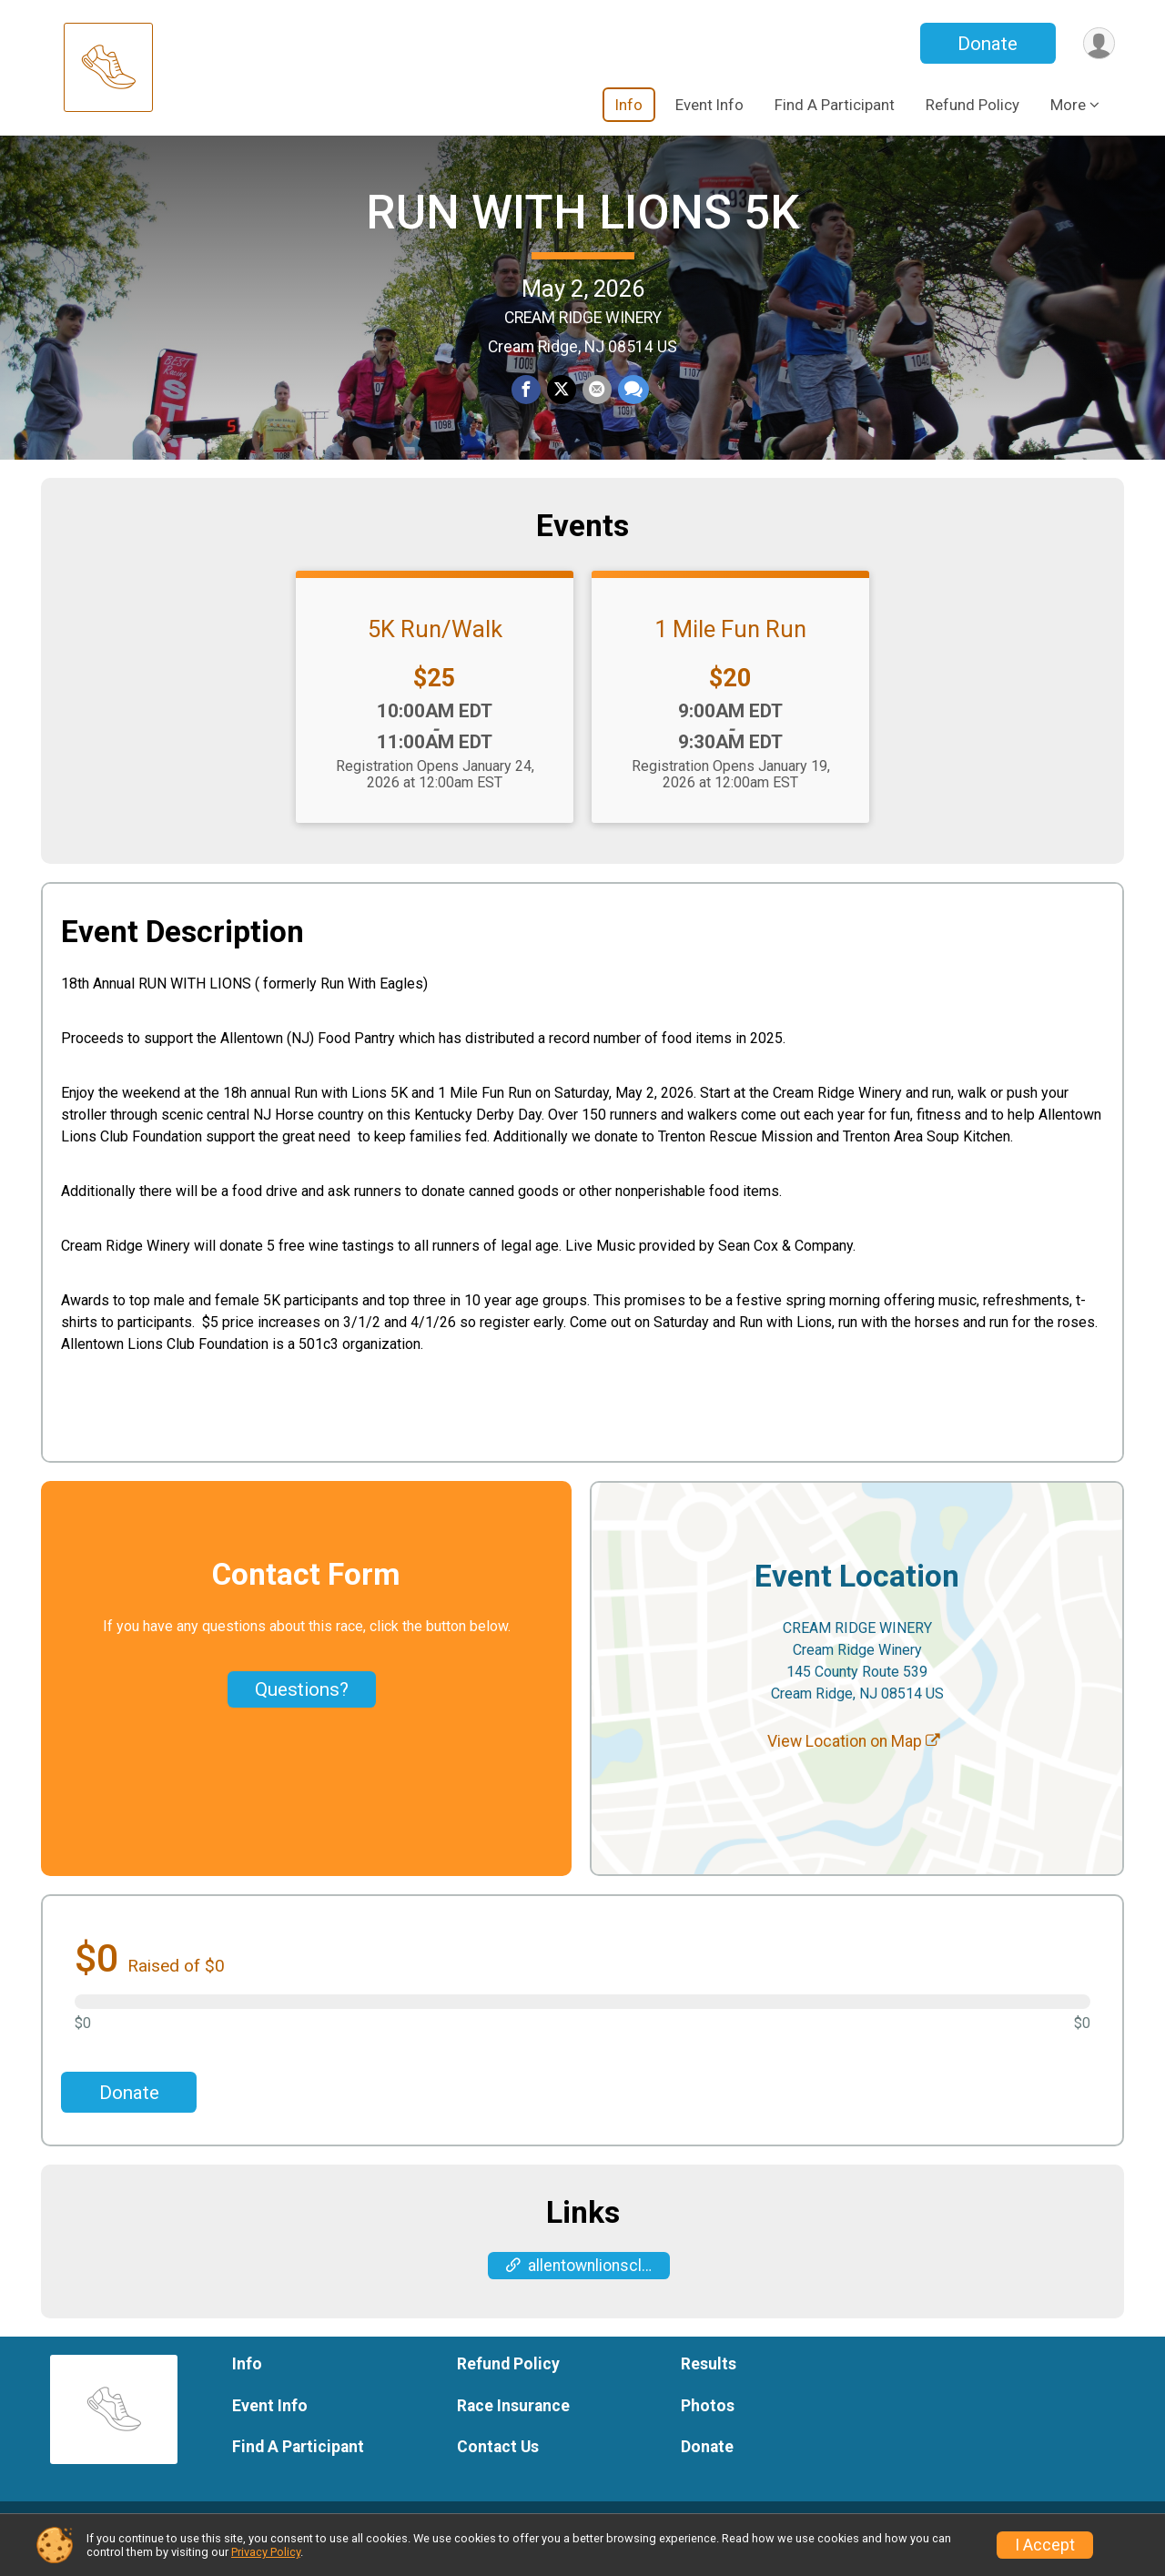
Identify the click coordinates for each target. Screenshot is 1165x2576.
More (1068, 105)
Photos (707, 2427)
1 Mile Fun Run (730, 651)
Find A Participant (835, 105)
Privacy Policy (265, 2552)
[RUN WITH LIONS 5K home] (108, 68)
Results (708, 2385)
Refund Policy (972, 105)
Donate (986, 44)
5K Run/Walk (435, 651)
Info (629, 105)
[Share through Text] (631, 401)
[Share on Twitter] (561, 401)
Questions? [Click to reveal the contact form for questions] (302, 1710)
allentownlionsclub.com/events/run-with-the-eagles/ (588, 2286)
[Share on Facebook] (527, 401)
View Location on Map (853, 1762)
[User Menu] (1098, 43)
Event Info (709, 105)
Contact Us (498, 2468)
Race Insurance (513, 2427)
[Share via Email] (596, 401)
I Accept (1045, 2545)
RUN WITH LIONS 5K (582, 223)
